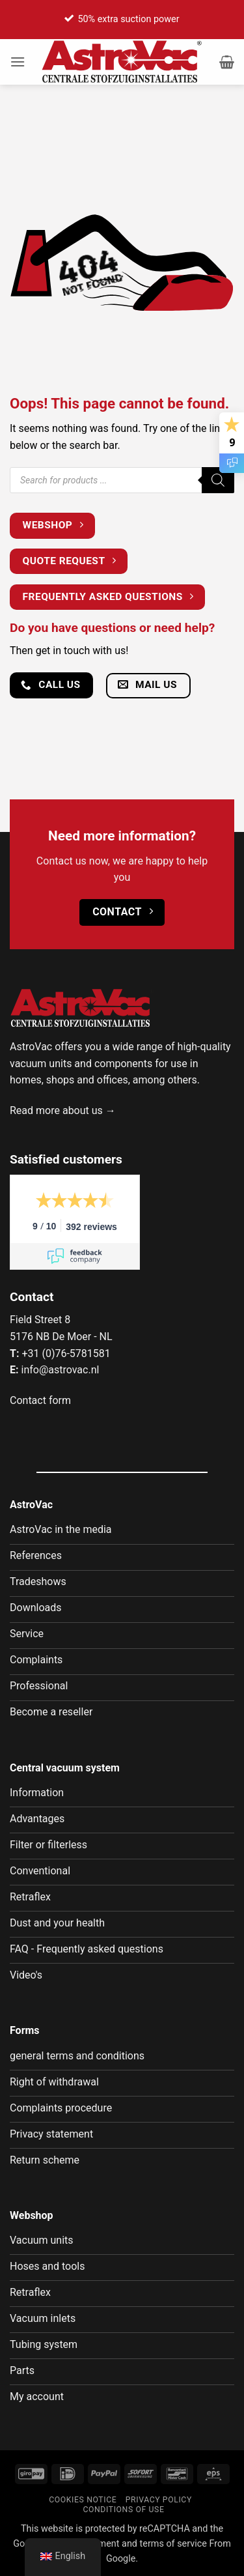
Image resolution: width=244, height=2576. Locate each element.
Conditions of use (123, 2509)
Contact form (40, 1400)
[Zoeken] (218, 480)
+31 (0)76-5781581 (65, 1353)
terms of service (173, 2543)
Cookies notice (82, 2499)
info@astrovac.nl (60, 1370)
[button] (17, 62)
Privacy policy (159, 2499)
